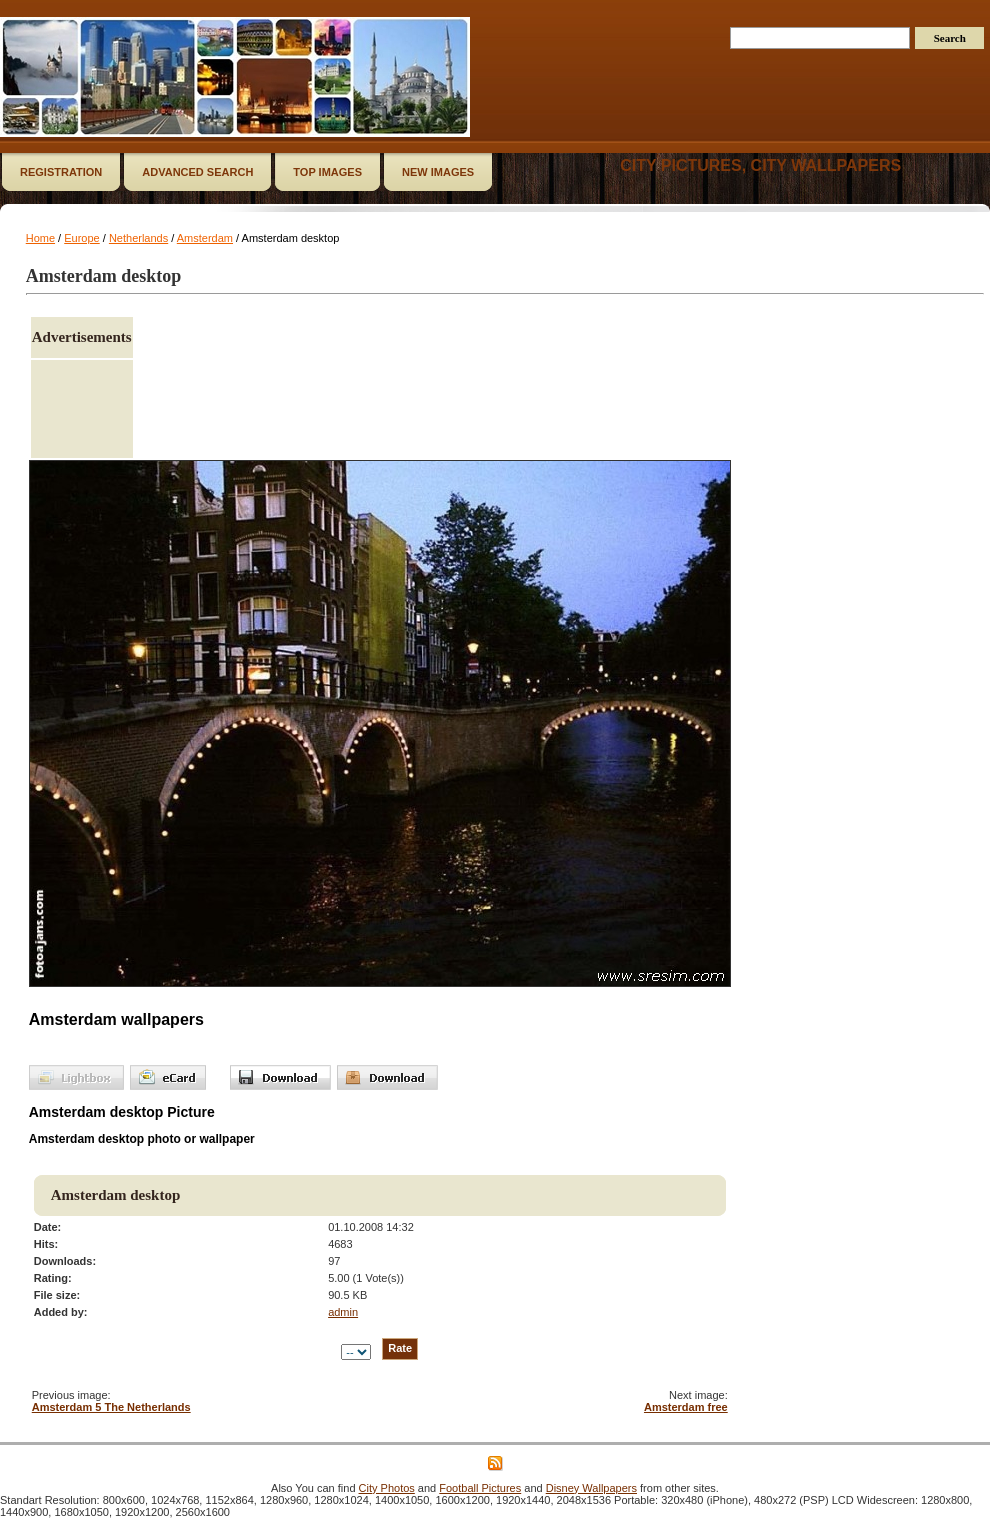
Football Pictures (480, 1488)
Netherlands (138, 238)
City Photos (387, 1488)
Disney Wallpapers (591, 1488)
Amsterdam (205, 238)
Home (40, 238)
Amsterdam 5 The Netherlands (111, 1407)
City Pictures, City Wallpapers (760, 165)
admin (343, 1312)
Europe (81, 238)
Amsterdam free (686, 1407)
